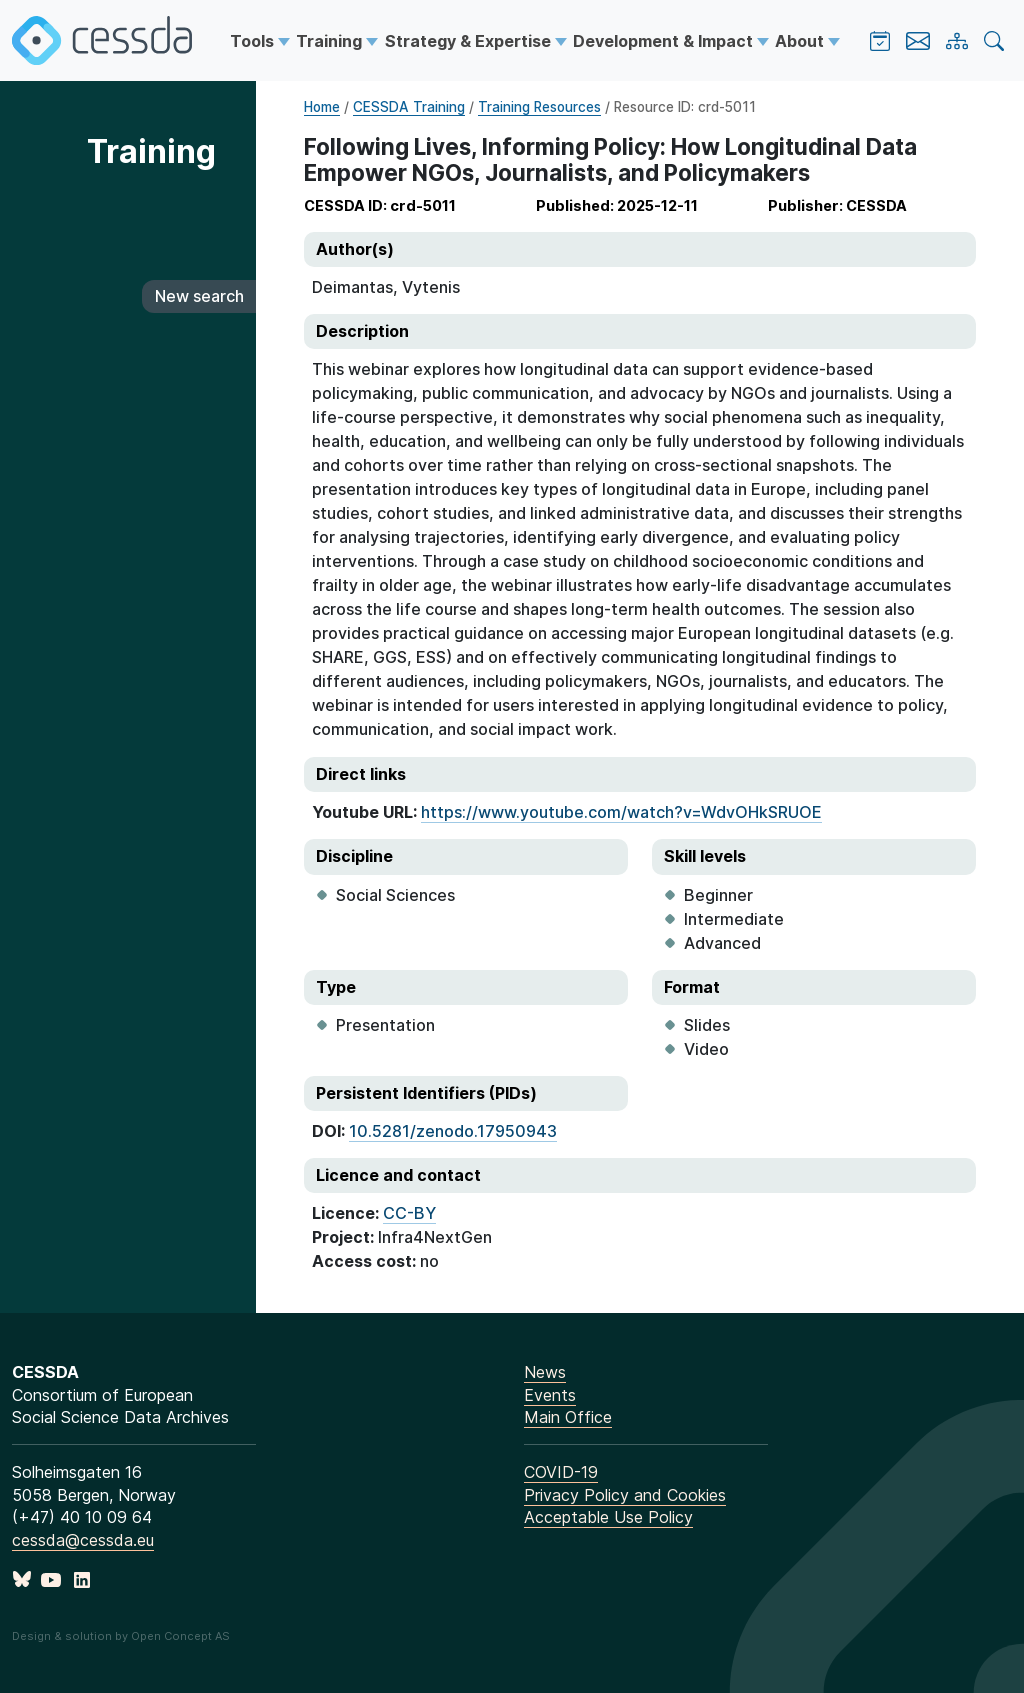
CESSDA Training (409, 107)
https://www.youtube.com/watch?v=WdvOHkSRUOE (621, 812)
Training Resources (539, 107)
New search (199, 296)
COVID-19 (561, 1472)
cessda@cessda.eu (83, 1540)
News (545, 1372)
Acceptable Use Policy (608, 1517)
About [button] (801, 41)
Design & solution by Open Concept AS (121, 1636)
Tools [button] (254, 41)
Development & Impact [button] (665, 41)
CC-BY (409, 1213)
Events (550, 1395)
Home (322, 107)
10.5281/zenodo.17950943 (453, 1131)
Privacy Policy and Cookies (625, 1495)
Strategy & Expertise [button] (470, 41)
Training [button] (331, 41)
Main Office (568, 1417)
